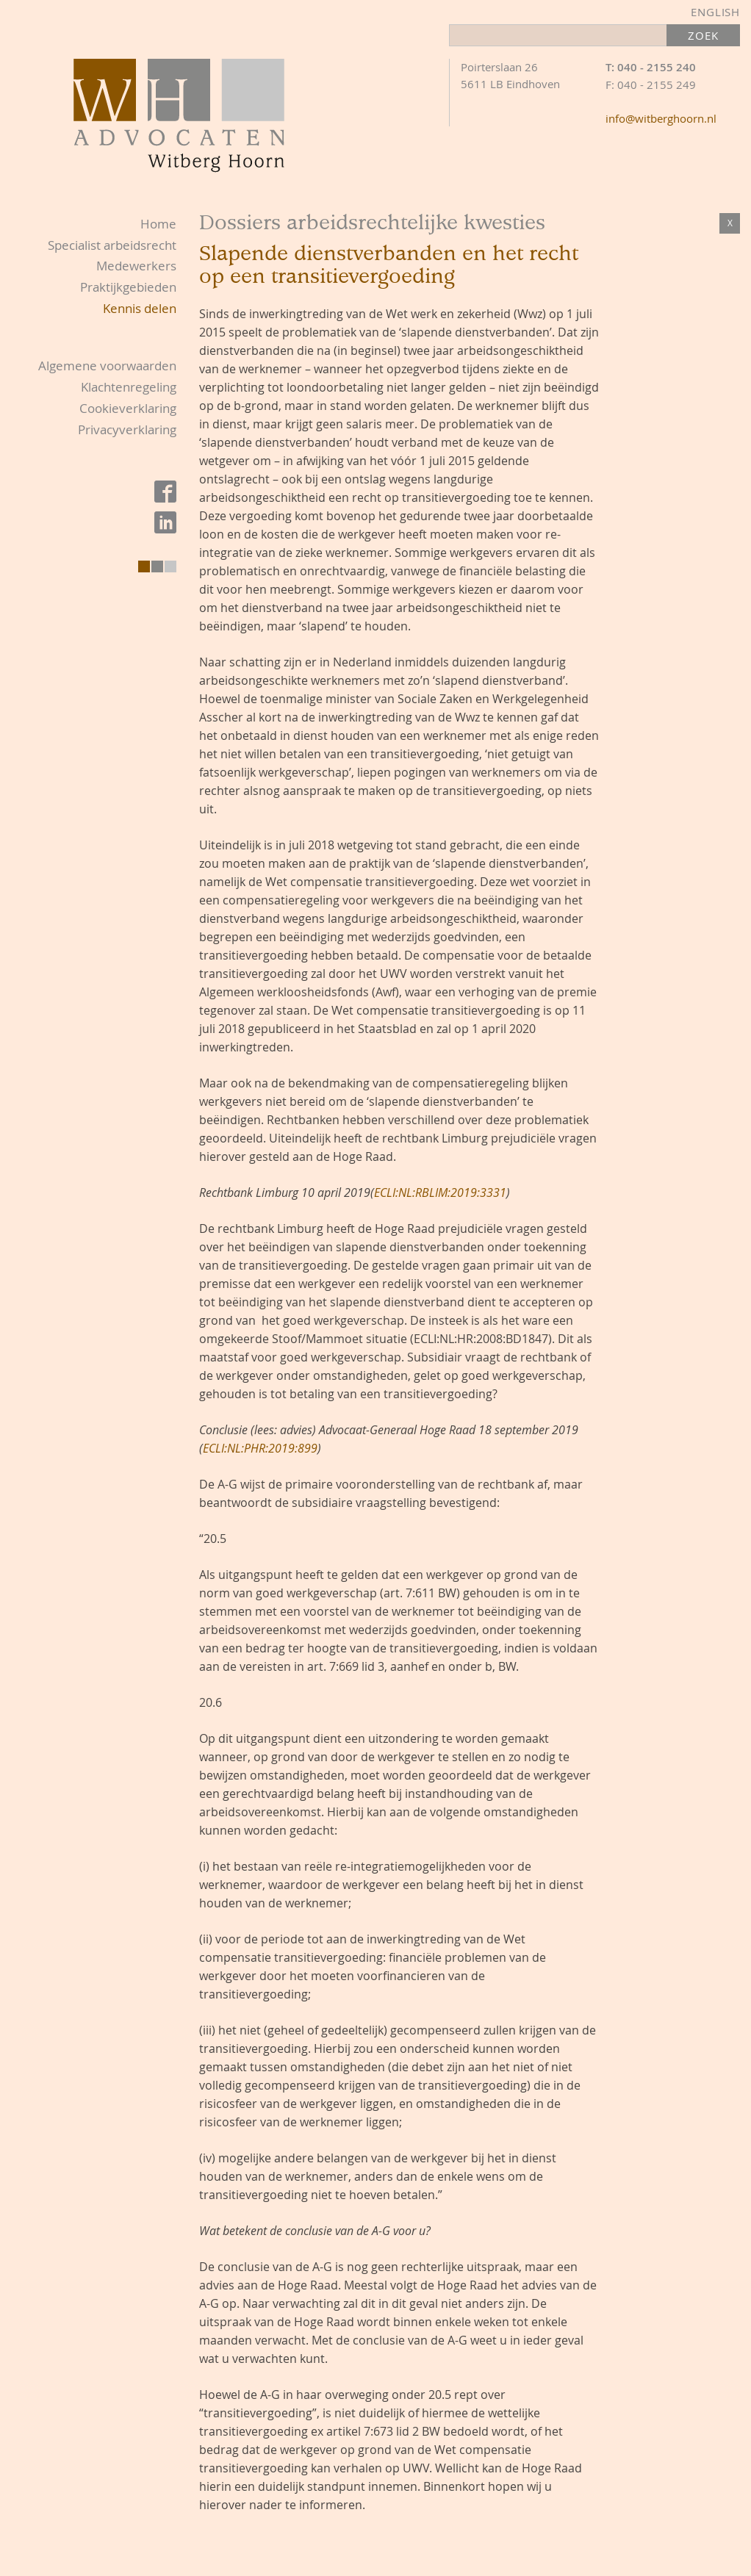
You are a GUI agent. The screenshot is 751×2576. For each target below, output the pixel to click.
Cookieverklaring (127, 408)
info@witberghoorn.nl (661, 118)
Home (158, 223)
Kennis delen (139, 308)
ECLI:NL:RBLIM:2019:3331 (440, 1192)
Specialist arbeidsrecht (112, 245)
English (715, 11)
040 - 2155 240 (656, 67)
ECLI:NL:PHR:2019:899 (260, 1448)
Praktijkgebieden (128, 286)
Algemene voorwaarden (107, 365)
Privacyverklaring (127, 429)
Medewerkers (136, 265)
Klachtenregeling (128, 386)
